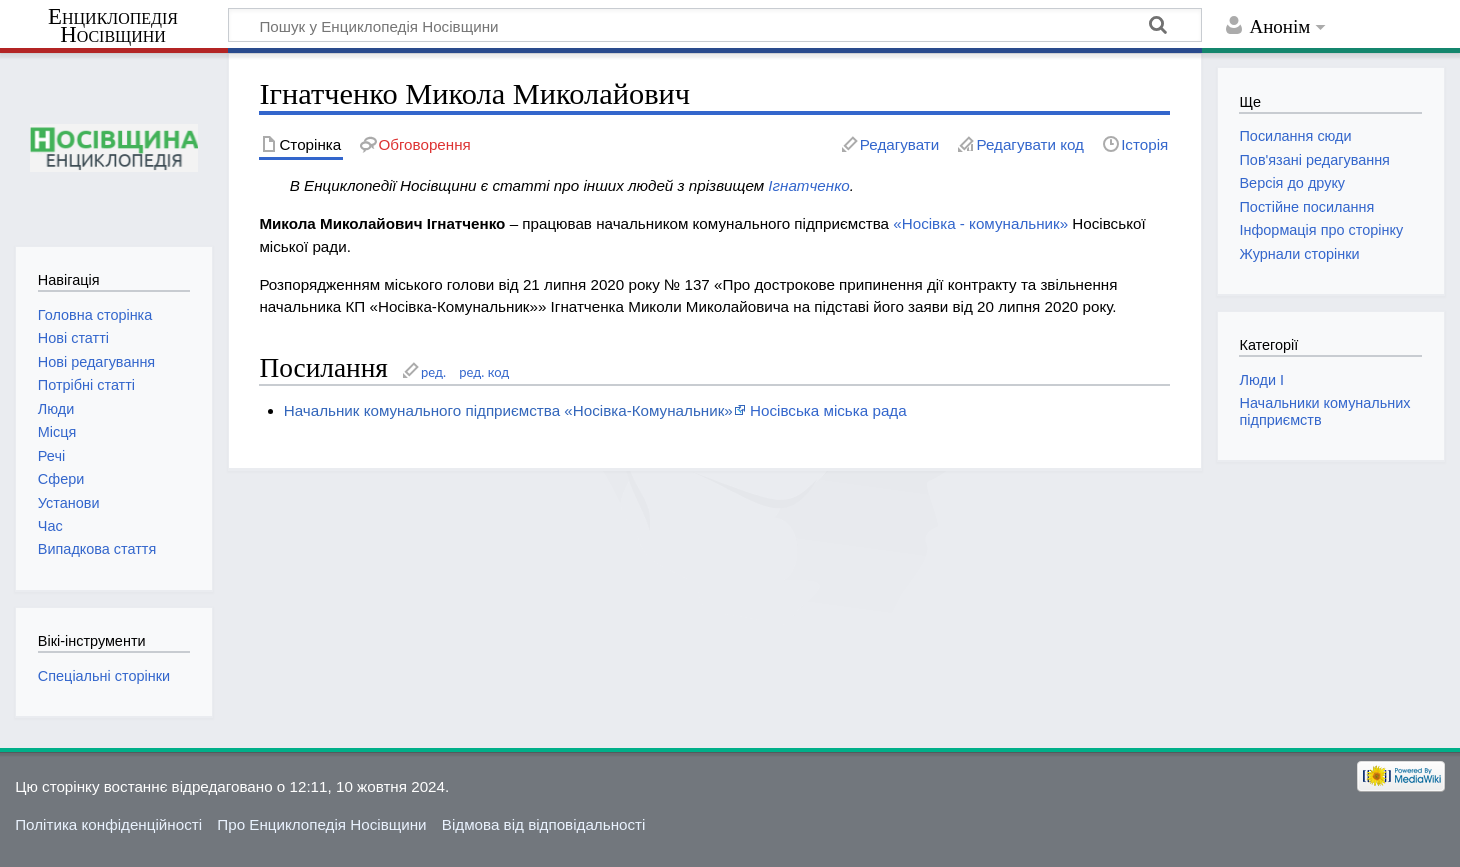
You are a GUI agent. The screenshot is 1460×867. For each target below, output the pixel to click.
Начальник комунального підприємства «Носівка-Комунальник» (508, 410)
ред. (433, 372)
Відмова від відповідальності (544, 824)
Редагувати (899, 144)
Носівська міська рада (828, 410)
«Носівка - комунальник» (980, 223)
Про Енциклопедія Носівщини (321, 824)
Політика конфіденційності (108, 824)
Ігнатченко (808, 185)
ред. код (484, 372)
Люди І (1261, 380)
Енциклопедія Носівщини (113, 26)
